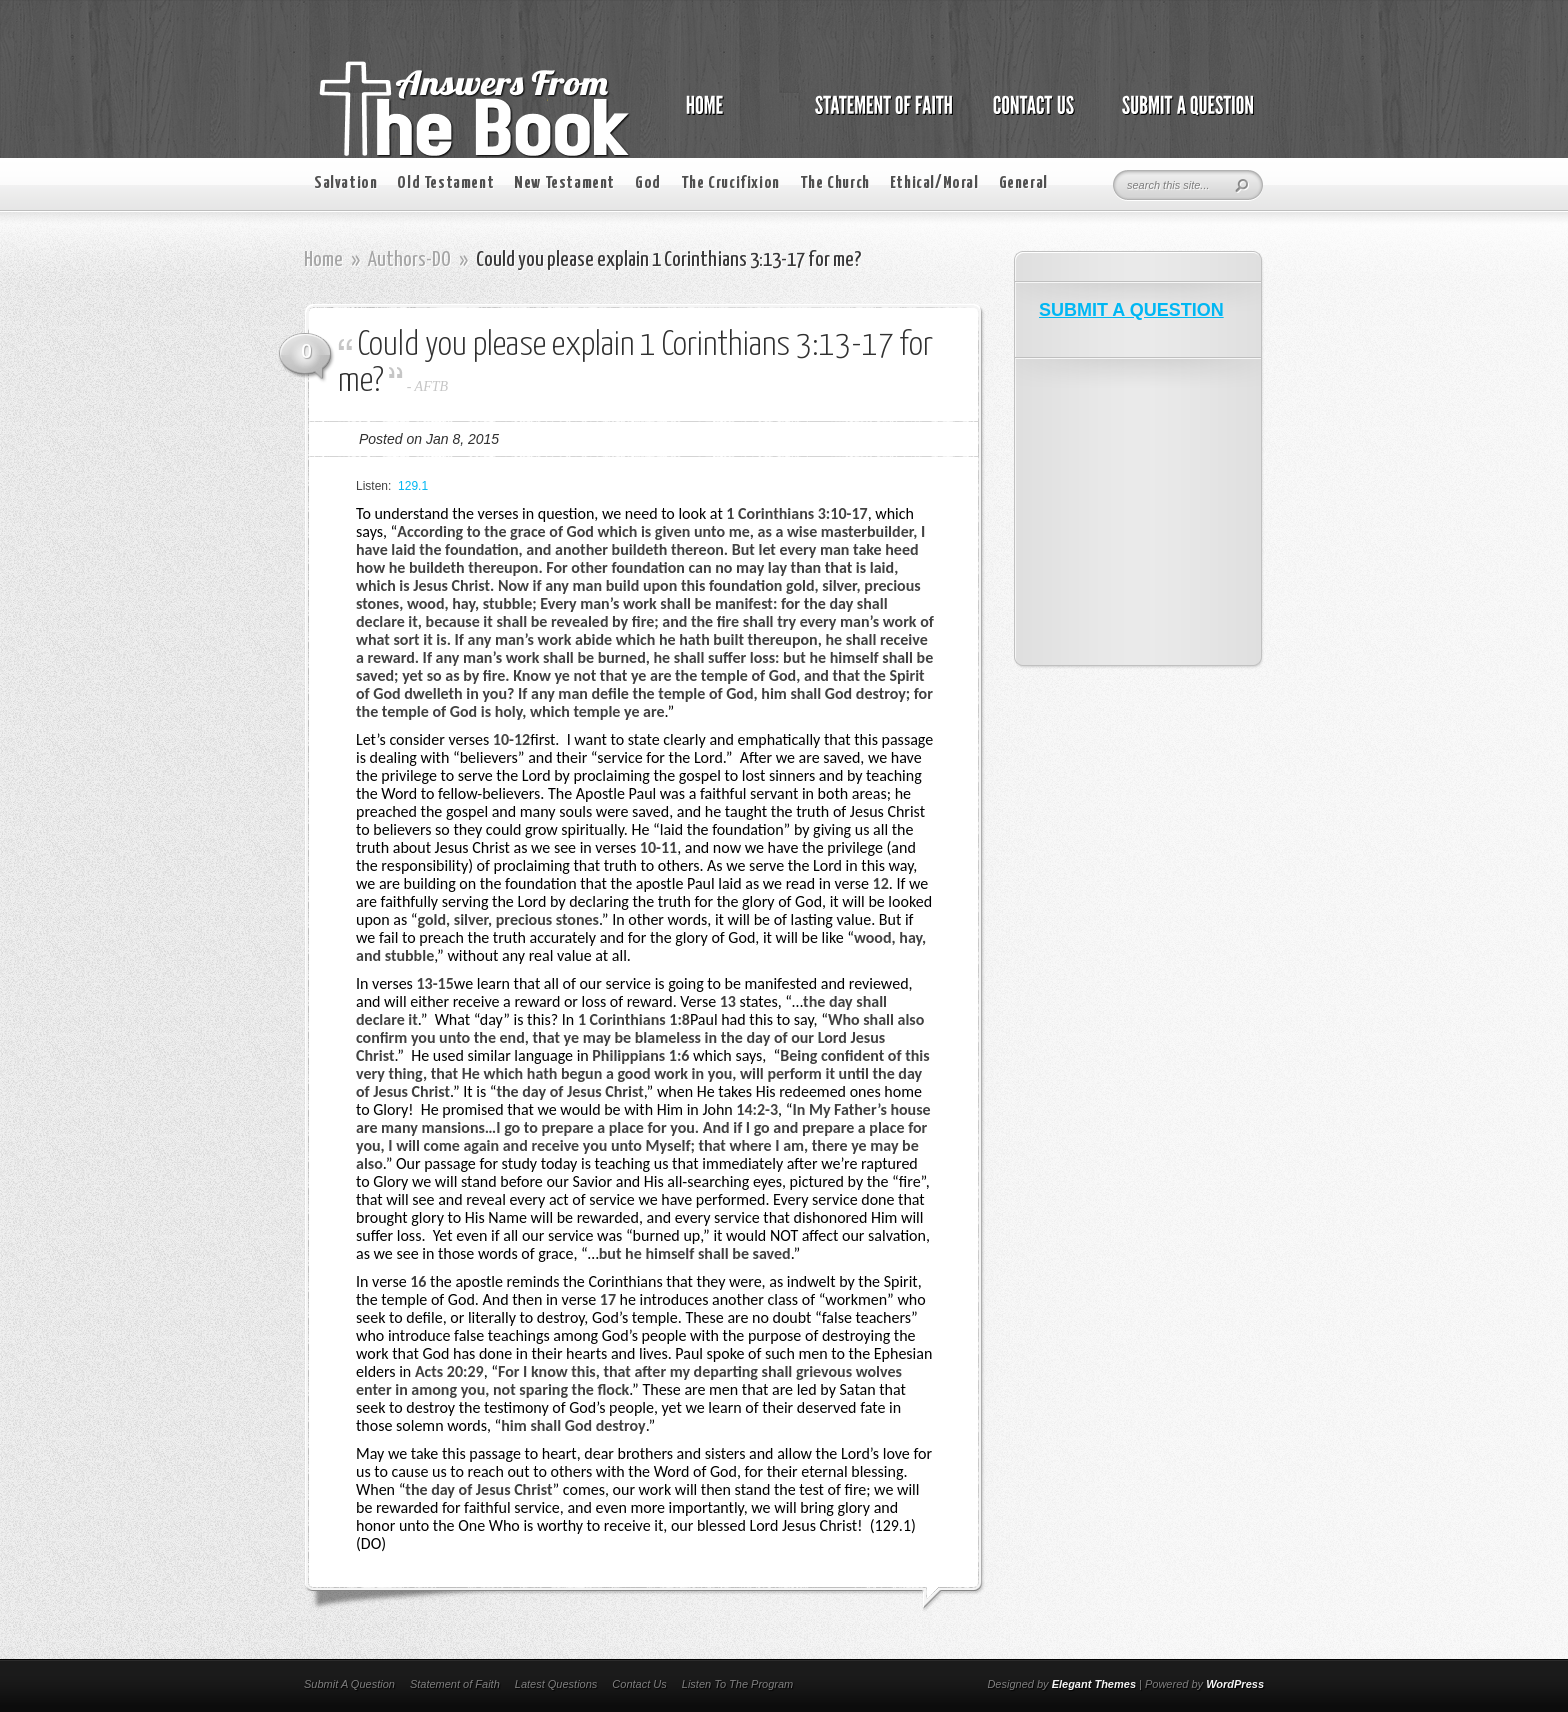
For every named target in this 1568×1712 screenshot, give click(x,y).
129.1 (413, 486)
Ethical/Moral (934, 183)
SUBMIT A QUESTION (1131, 310)
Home (323, 260)
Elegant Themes (1094, 1684)
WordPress (1235, 1684)
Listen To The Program (737, 1684)
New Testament (564, 183)
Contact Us (639, 1684)
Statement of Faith (455, 1684)
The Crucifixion (730, 183)
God (648, 183)
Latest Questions (556, 1684)
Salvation (345, 183)
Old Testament (445, 183)
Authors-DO (409, 260)
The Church (835, 183)
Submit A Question (349, 1684)
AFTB (431, 386)
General (1023, 183)
